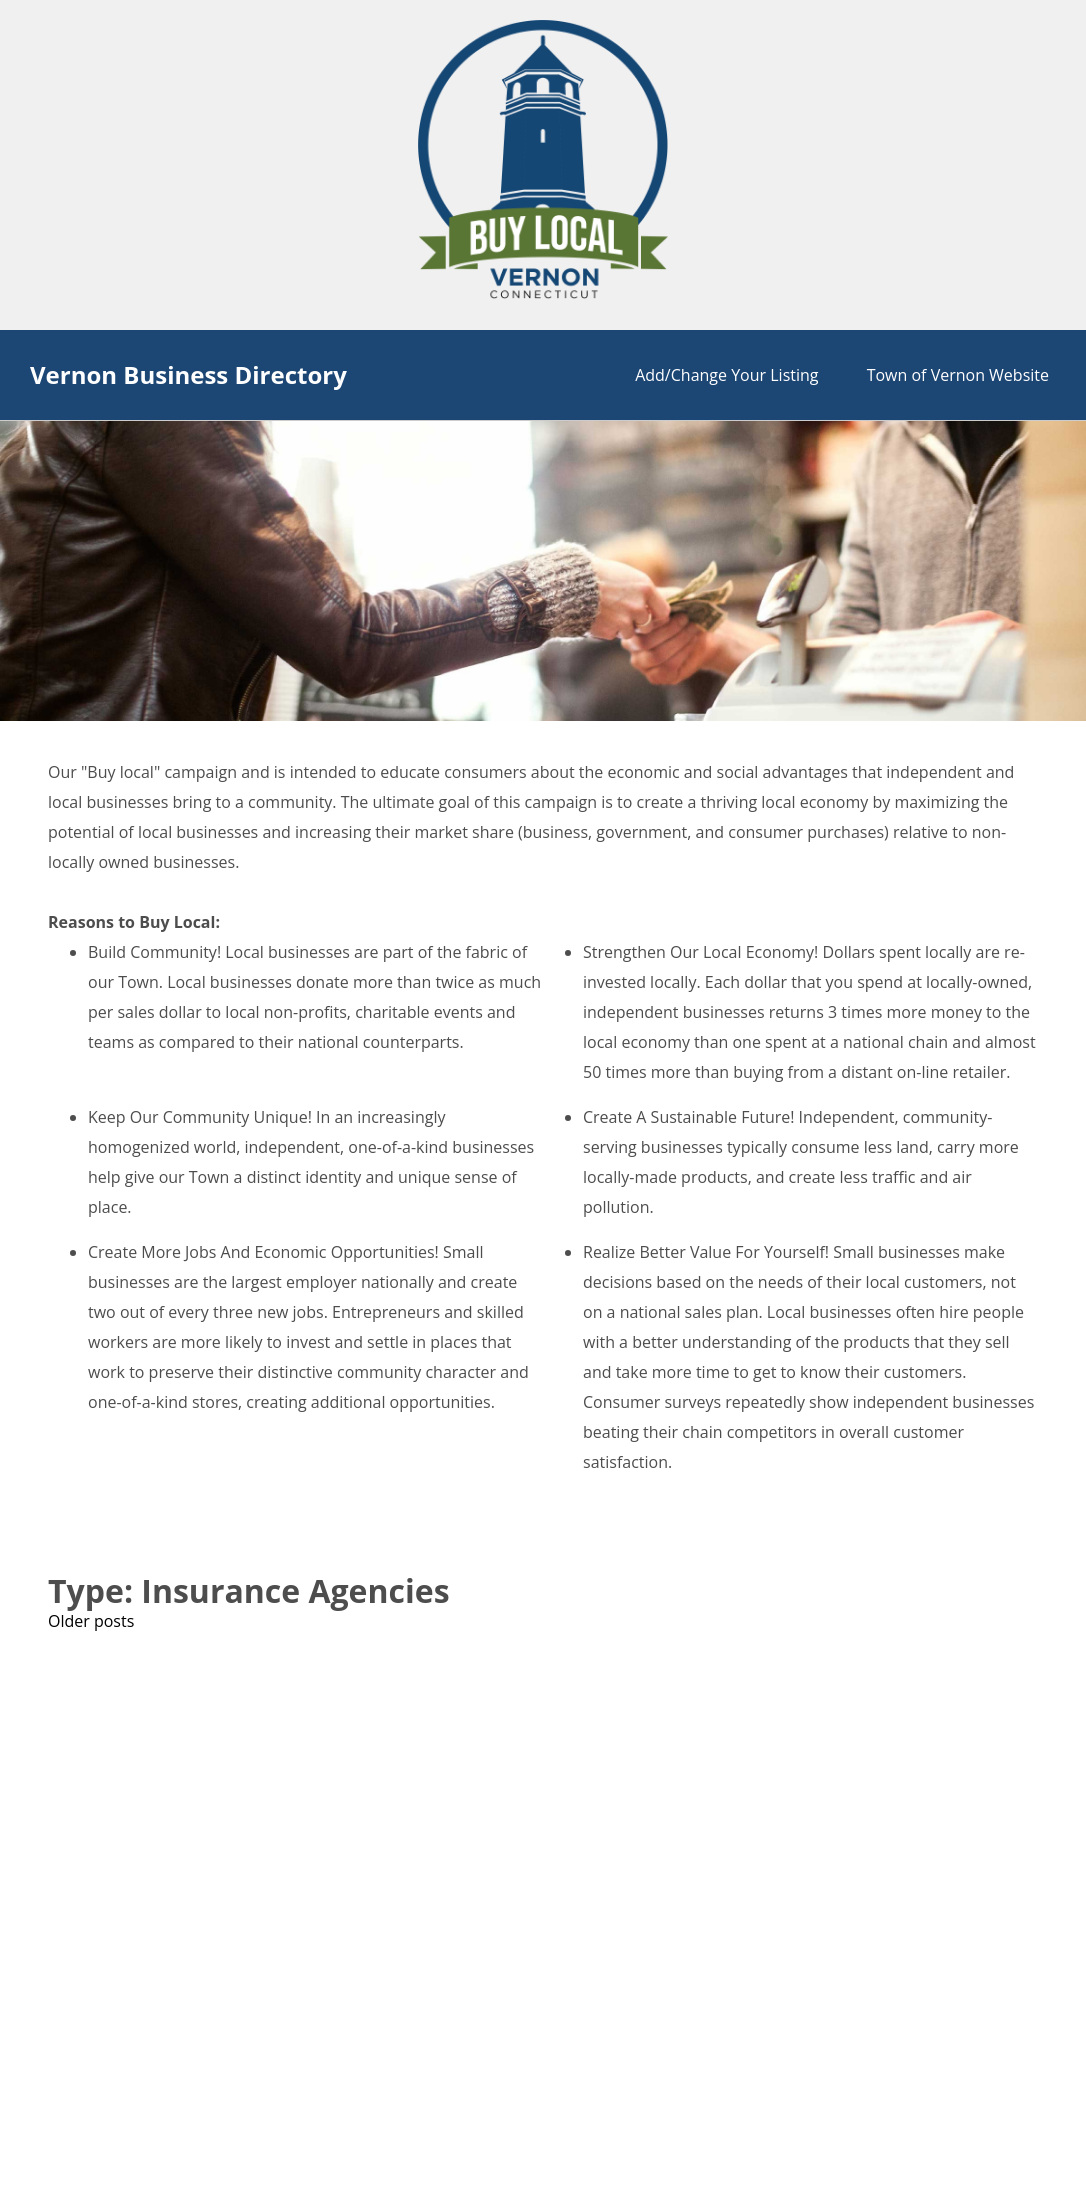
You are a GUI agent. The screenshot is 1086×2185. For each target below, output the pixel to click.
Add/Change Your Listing (726, 375)
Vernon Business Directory (188, 374)
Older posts (91, 1621)
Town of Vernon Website (958, 375)
